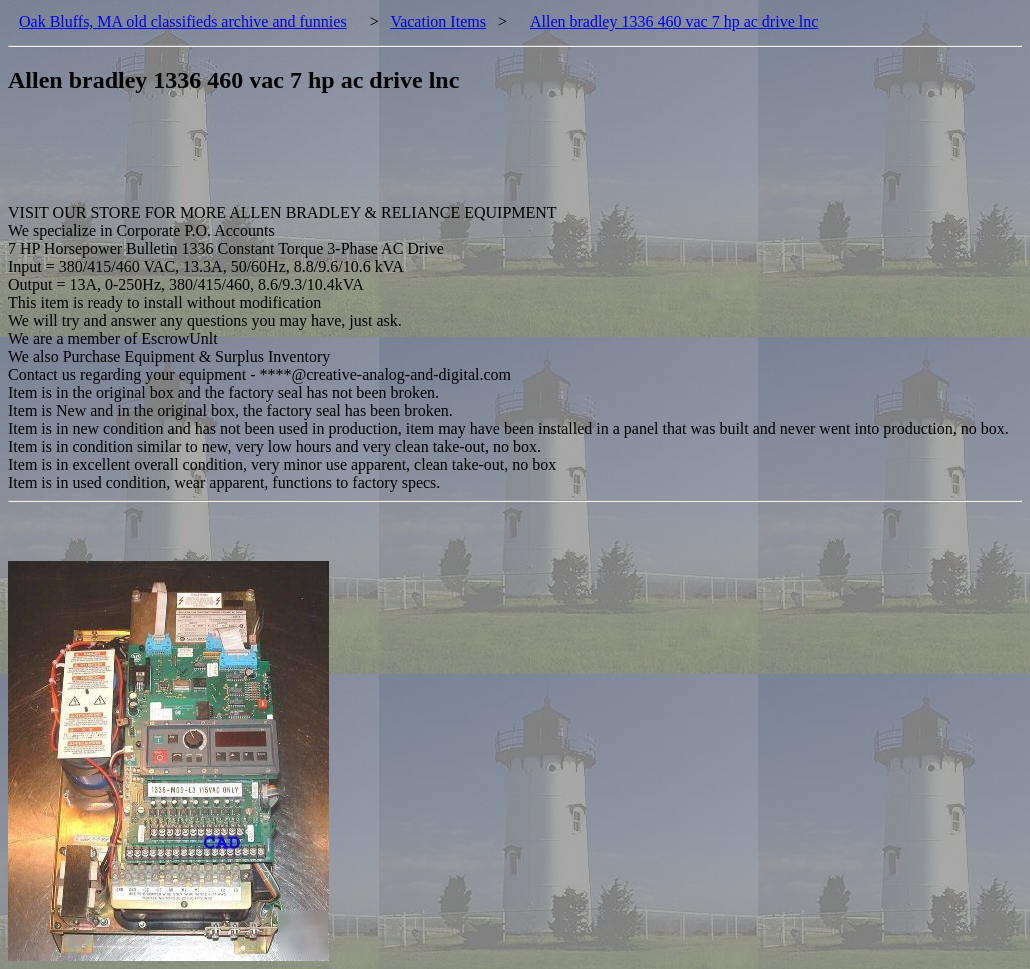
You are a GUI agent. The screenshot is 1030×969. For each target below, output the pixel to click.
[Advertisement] (372, 159)
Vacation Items (438, 21)
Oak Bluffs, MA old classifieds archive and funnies (183, 21)
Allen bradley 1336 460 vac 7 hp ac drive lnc (674, 21)
